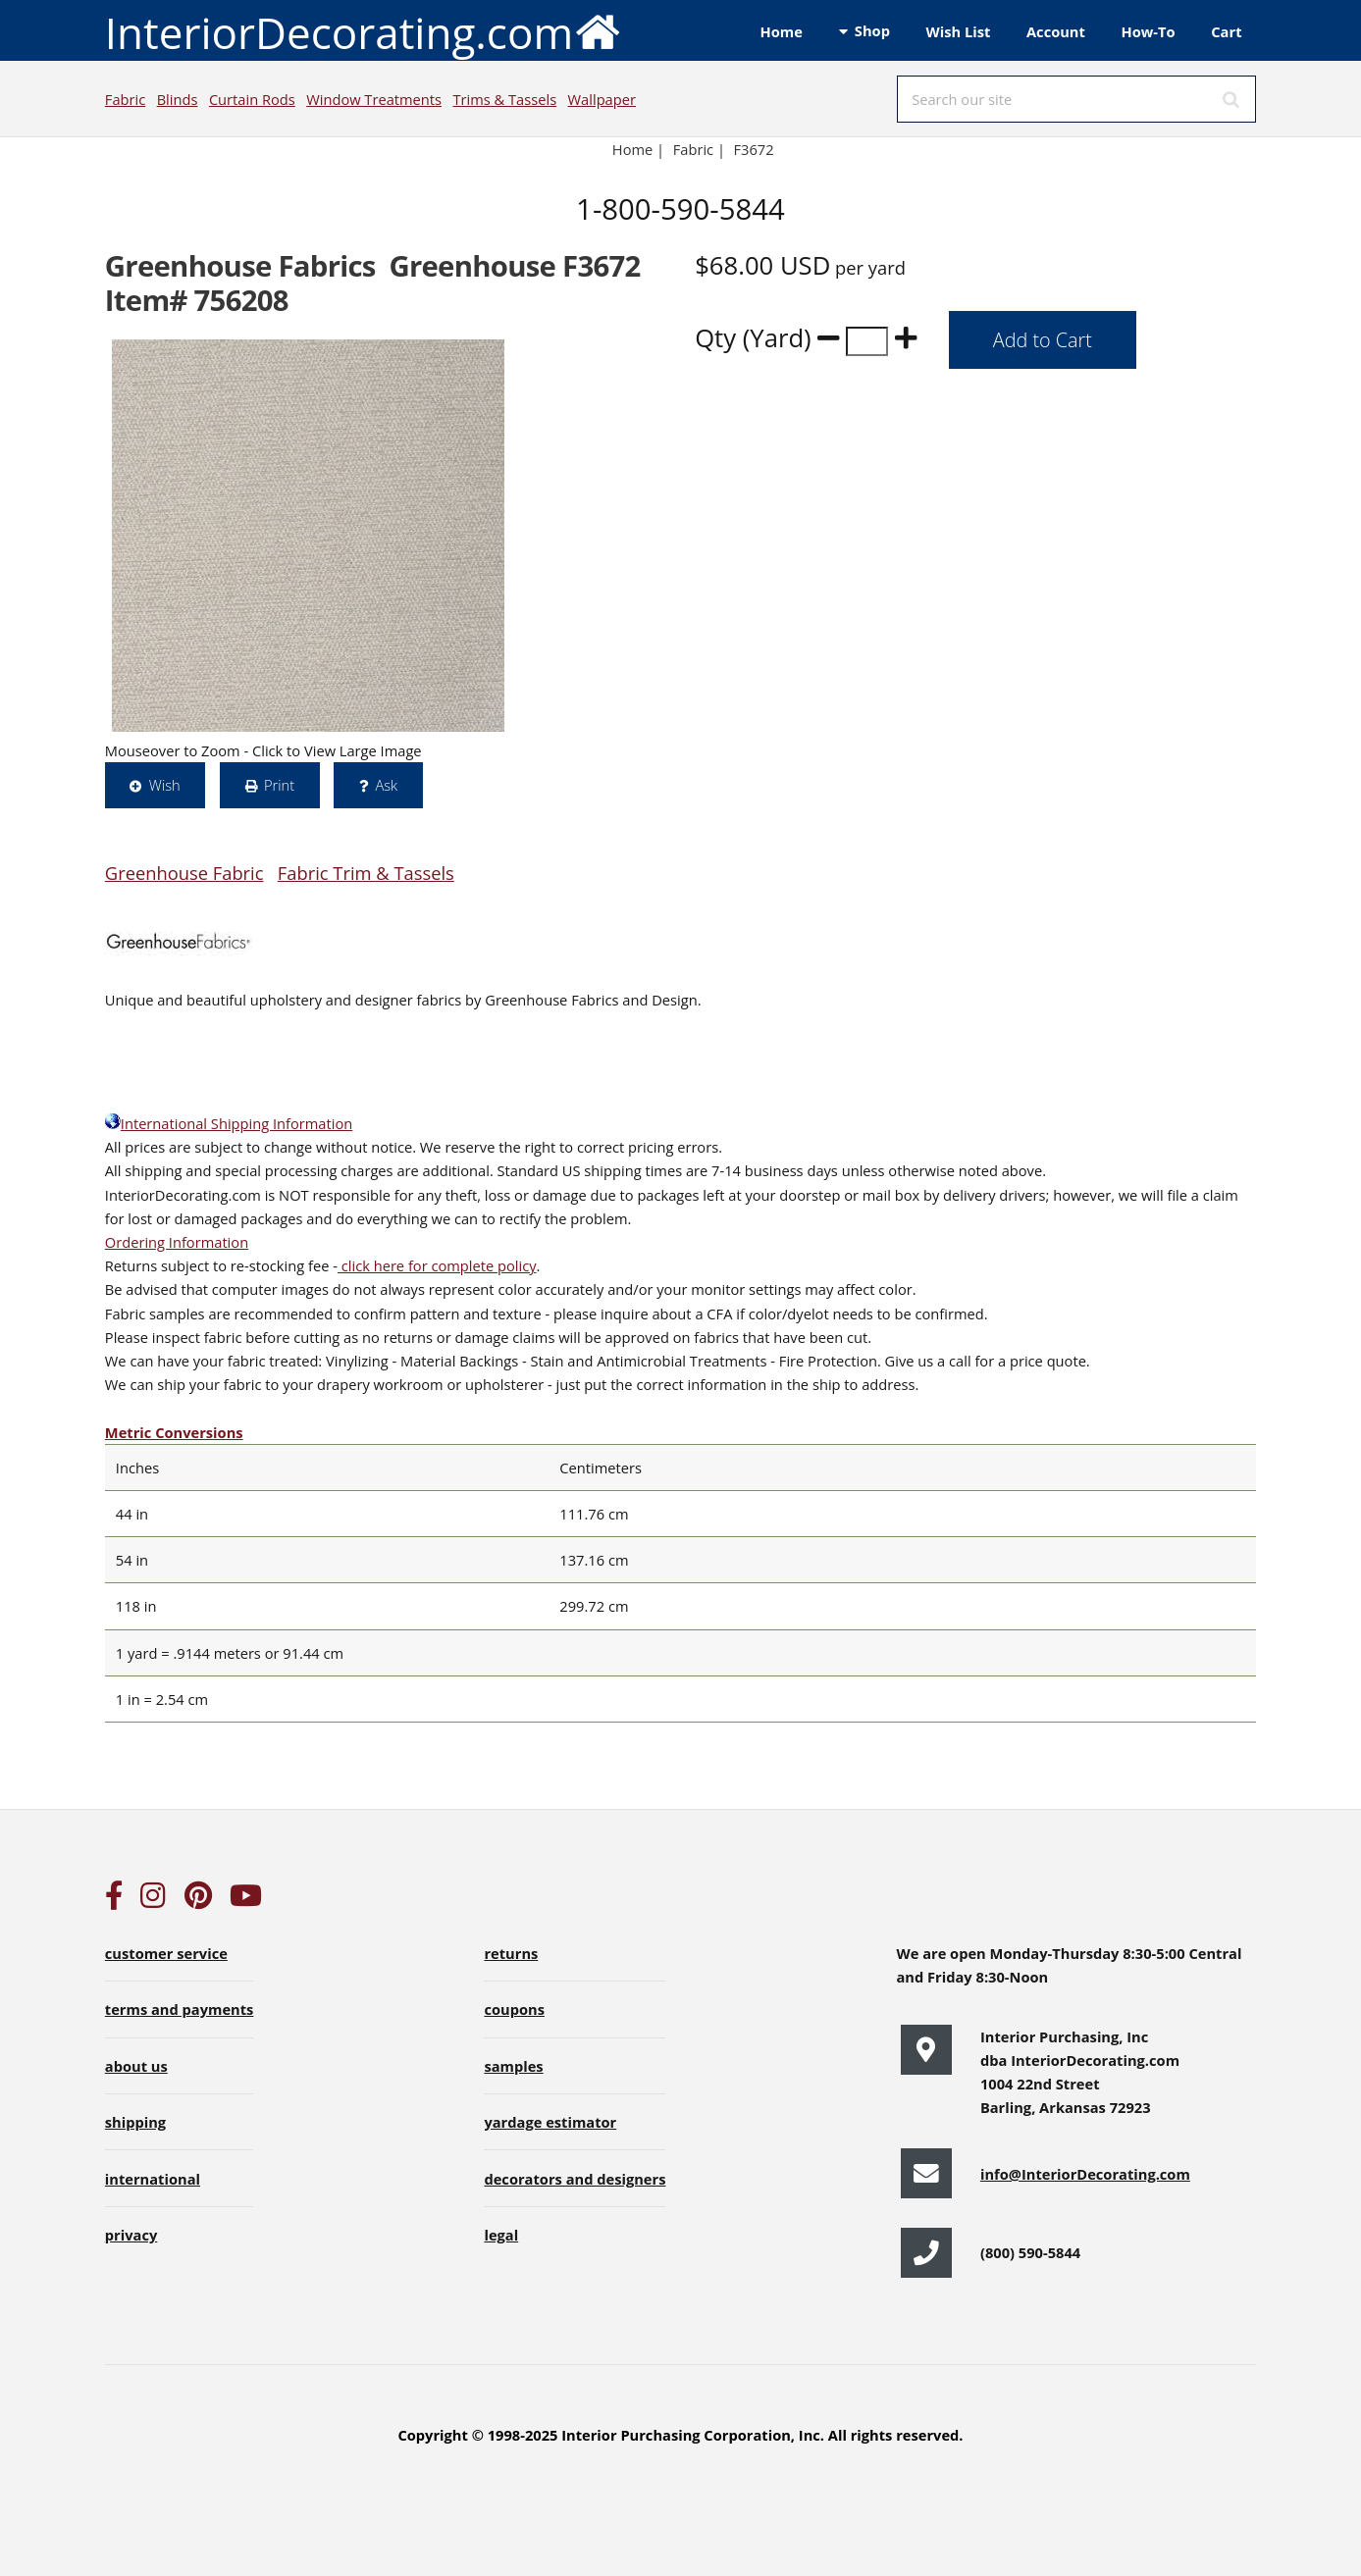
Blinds (177, 99)
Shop (872, 30)
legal (501, 2234)
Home (781, 31)
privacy (131, 2234)
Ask (386, 785)
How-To (1149, 31)
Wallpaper (602, 99)
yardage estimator (550, 2122)
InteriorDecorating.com (363, 31)
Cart (1226, 31)
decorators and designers (574, 2179)
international (152, 2179)
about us (136, 2066)
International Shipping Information (228, 1123)
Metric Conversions (174, 1432)
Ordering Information (176, 1242)
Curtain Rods (252, 99)
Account (1055, 31)
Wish (165, 785)
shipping (135, 2122)
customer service (166, 1953)
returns (511, 1953)
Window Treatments (374, 99)
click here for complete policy (437, 1265)
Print (279, 785)
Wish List (958, 31)
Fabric (125, 99)
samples (513, 2066)
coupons (514, 2009)
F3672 (756, 149)
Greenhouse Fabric (184, 872)
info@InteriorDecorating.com (1085, 2174)
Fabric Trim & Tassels (366, 872)
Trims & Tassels (504, 99)
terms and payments (179, 2009)
